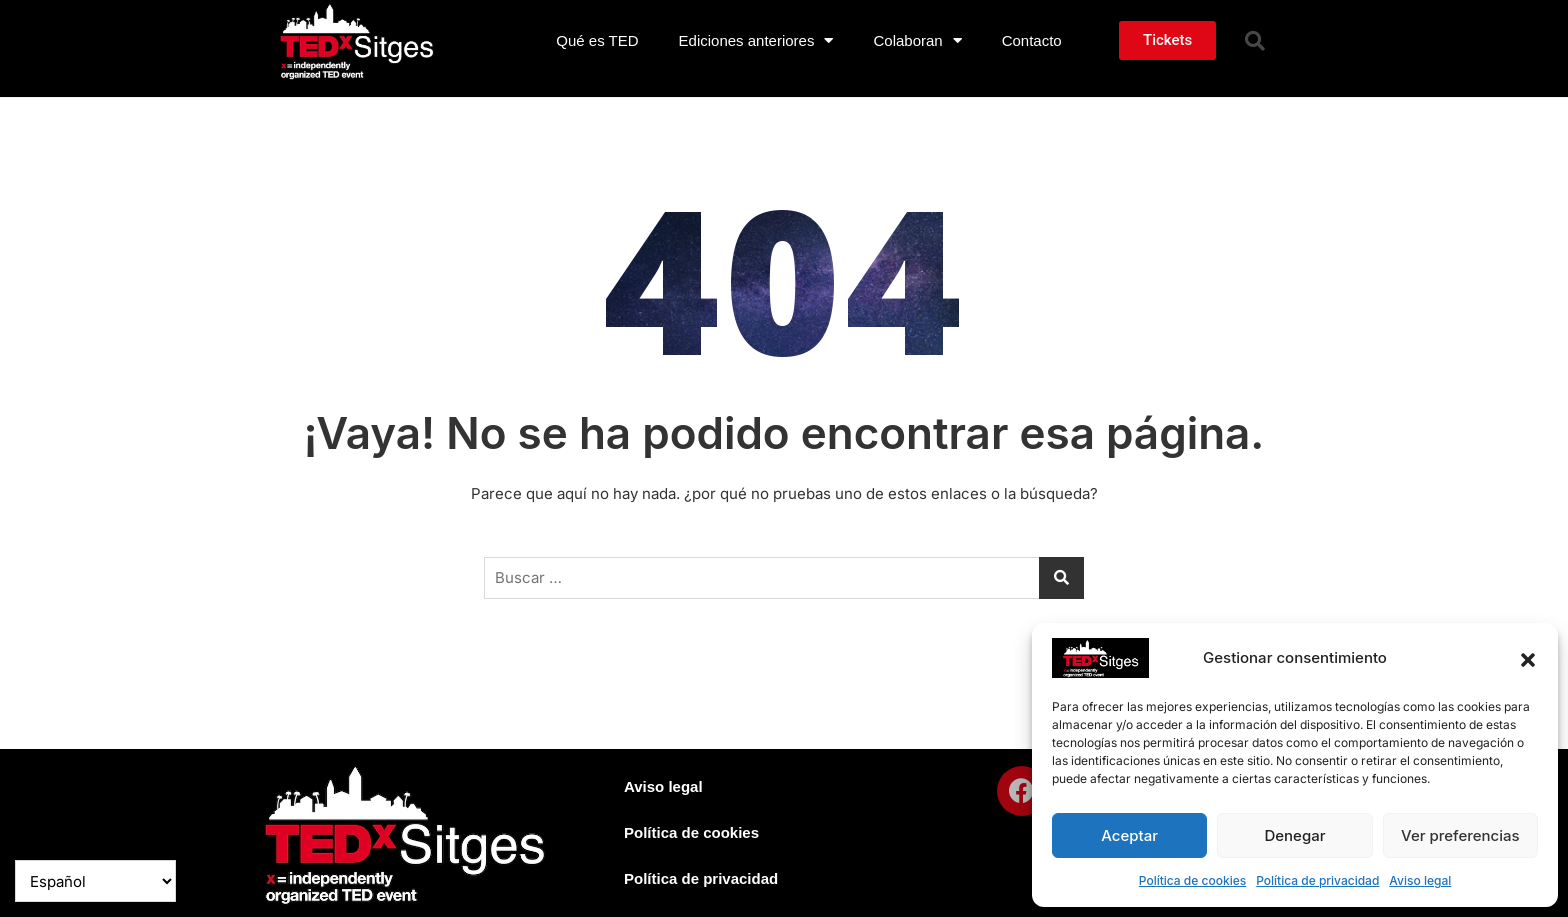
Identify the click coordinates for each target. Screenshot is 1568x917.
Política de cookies (1192, 880)
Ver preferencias (1460, 835)
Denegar (1294, 835)
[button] (1528, 658)
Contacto (1032, 40)
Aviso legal (1420, 880)
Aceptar (1129, 835)
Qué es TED (597, 40)
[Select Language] (95, 881)
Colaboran (917, 40)
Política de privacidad (1317, 880)
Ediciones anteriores (756, 40)
